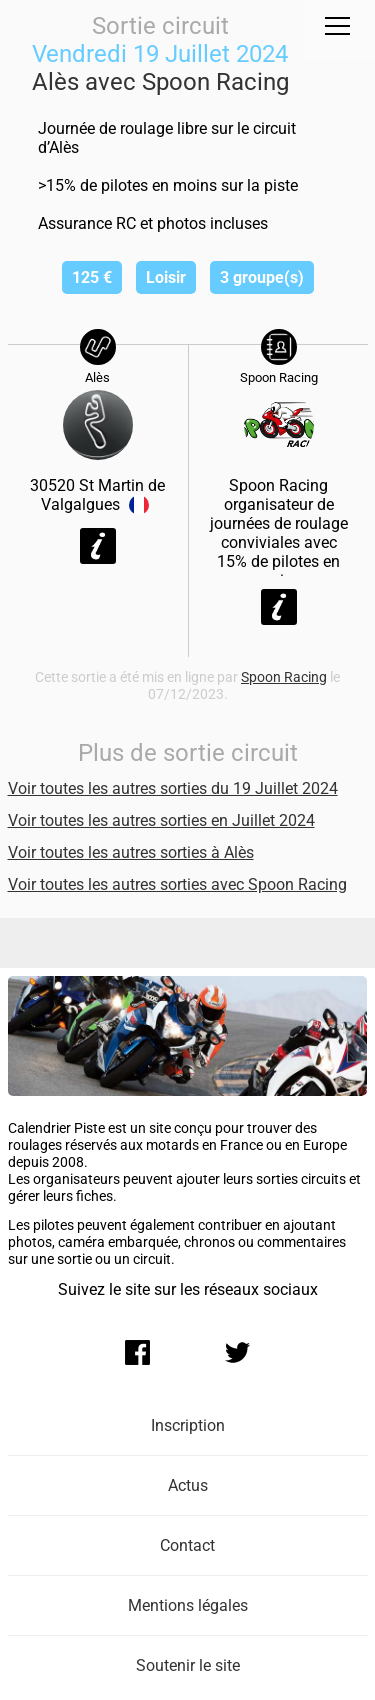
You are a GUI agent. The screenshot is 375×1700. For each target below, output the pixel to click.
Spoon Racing (284, 677)
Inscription (188, 1425)
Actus (188, 1485)
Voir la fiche (98, 546)
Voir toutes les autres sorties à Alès (131, 852)
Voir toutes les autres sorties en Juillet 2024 (161, 820)
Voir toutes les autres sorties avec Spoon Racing (177, 884)
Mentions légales (188, 1605)
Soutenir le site (188, 1665)
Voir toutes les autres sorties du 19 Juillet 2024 (173, 788)
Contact (187, 1545)
